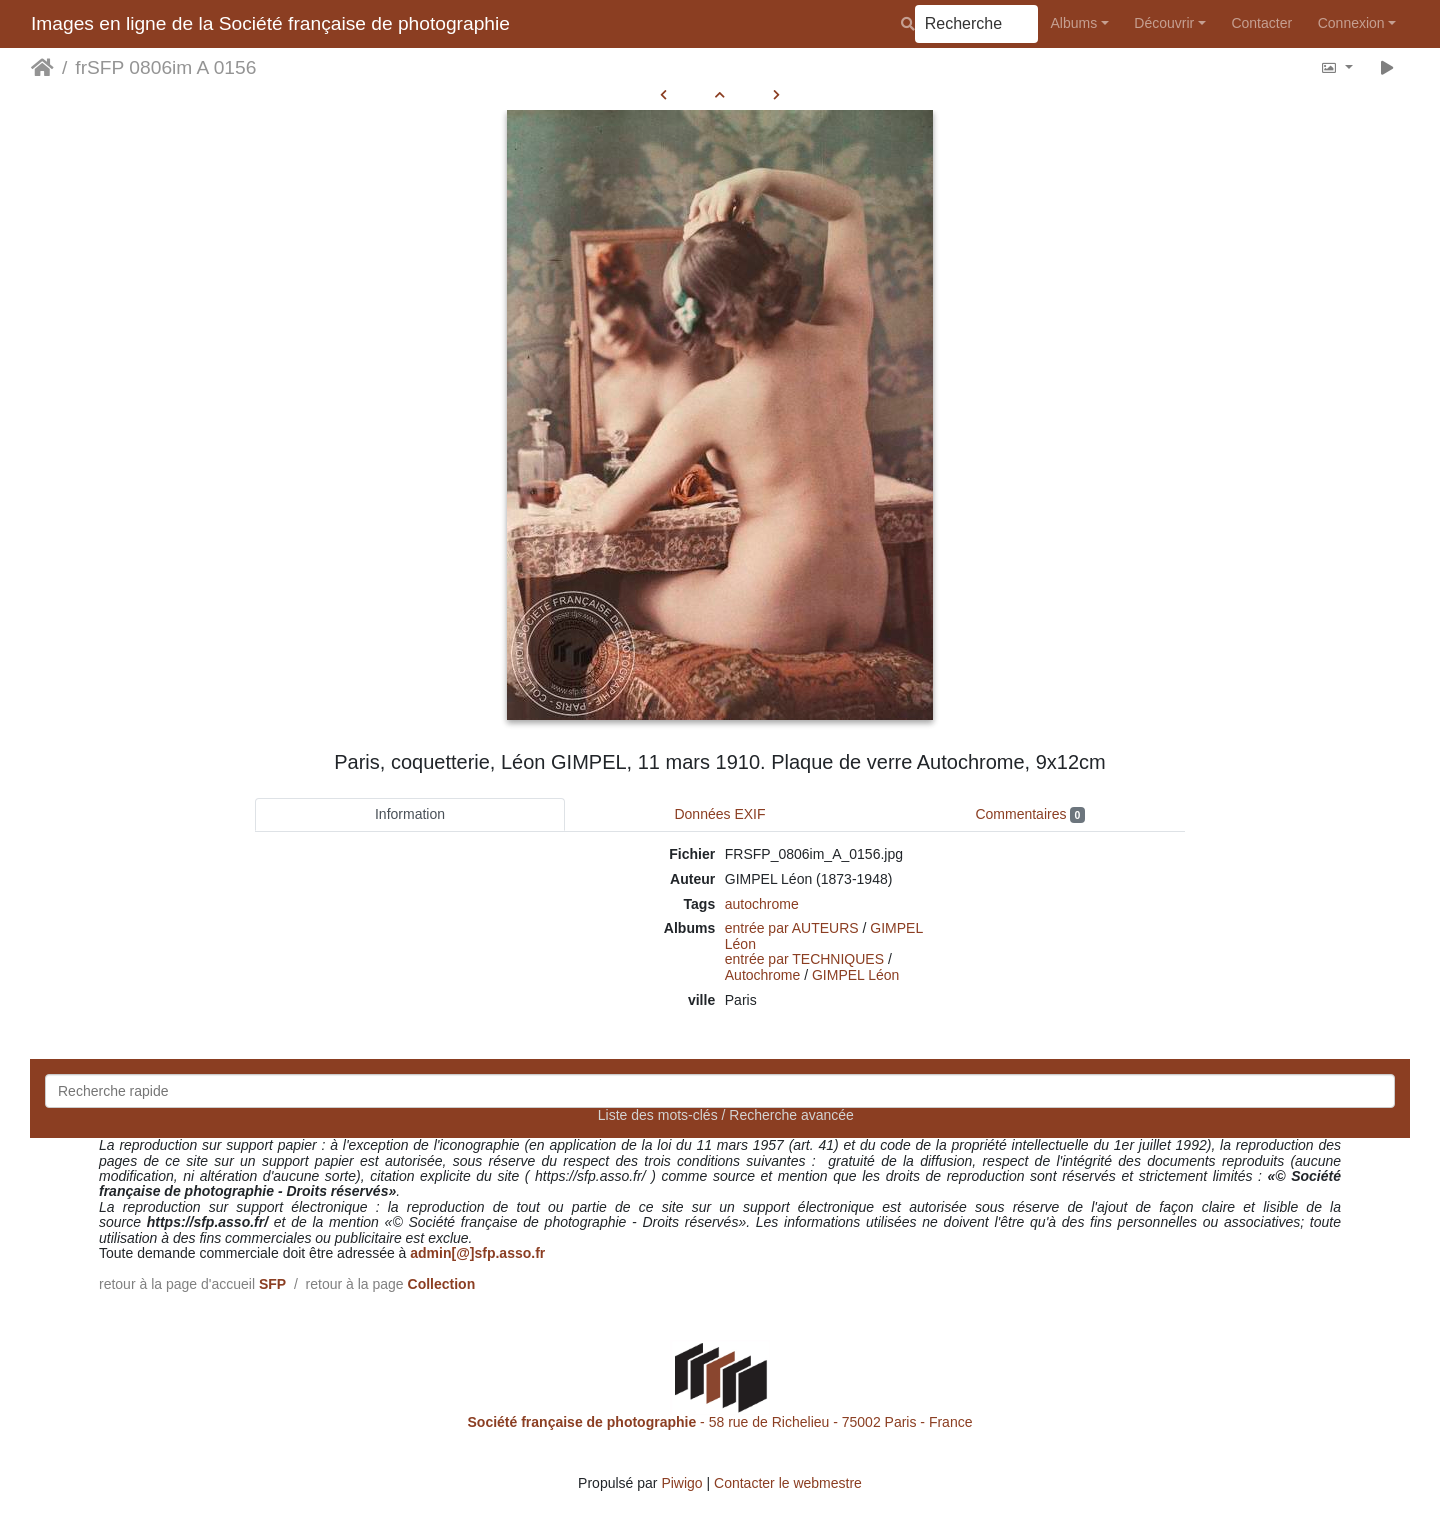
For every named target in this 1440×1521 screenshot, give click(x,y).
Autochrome (762, 975)
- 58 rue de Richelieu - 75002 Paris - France (720, 1422)
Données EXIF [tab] (719, 814)
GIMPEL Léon (855, 975)
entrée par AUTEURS (792, 928)
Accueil (42, 68)
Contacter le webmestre (788, 1483)
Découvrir (1164, 23)
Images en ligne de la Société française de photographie (270, 23)
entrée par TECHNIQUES (804, 959)
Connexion (1351, 23)
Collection (442, 1284)
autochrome (762, 904)
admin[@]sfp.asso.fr (477, 1253)
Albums (1074, 23)
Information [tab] (410, 814)
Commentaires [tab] (1029, 814)
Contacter (1261, 23)
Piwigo (681, 1483)
